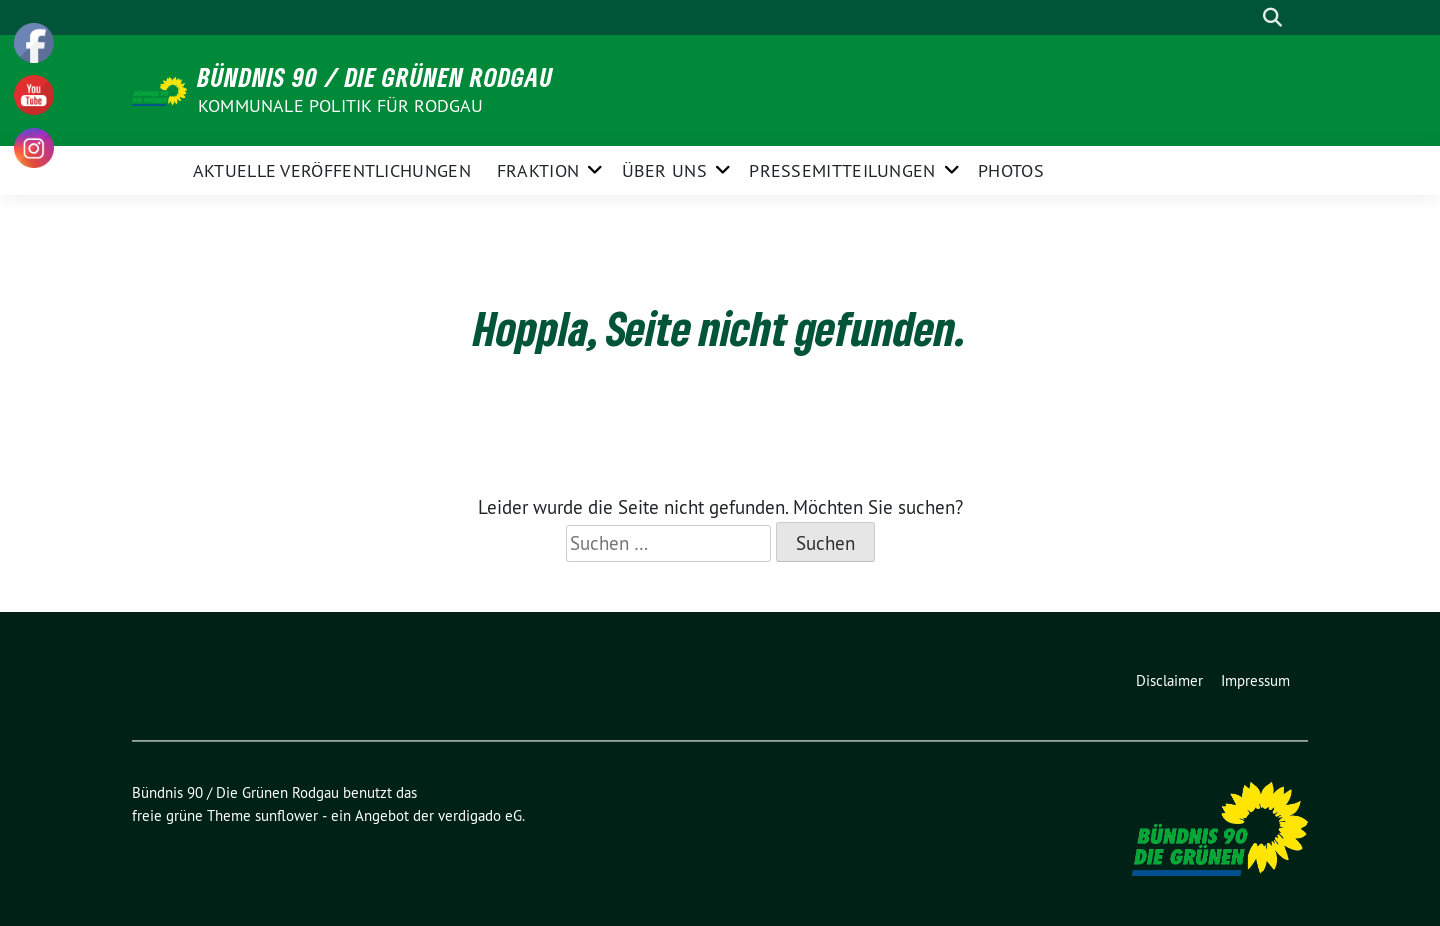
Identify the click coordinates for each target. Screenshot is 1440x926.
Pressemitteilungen (842, 170)
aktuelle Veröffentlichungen (332, 170)
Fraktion (538, 170)
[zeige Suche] (1272, 17)
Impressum (1255, 680)
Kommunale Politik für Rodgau (341, 105)
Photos (1011, 170)
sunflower (286, 815)
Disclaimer (1169, 680)
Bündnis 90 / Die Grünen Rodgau (375, 77)
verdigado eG (480, 815)
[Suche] (1244, 17)
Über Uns (664, 170)
